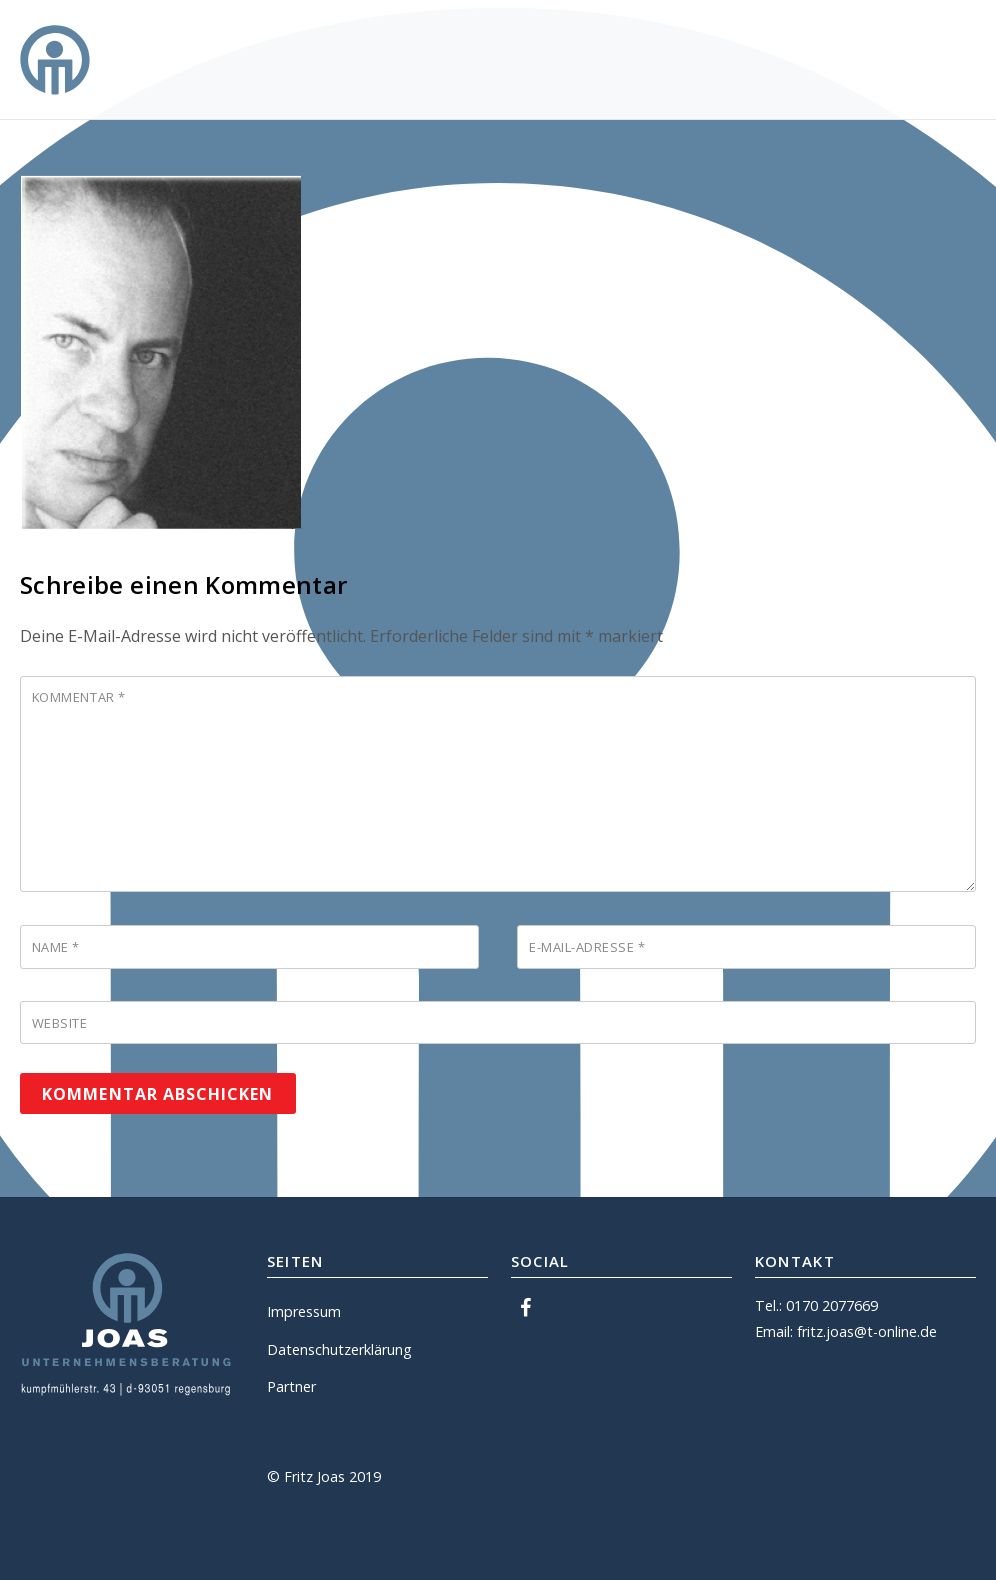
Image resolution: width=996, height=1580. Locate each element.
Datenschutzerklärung (339, 1349)
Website (60, 1023)
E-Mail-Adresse (587, 947)
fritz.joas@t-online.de (867, 1331)
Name (56, 947)
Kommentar (79, 697)
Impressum (304, 1311)
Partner (291, 1386)
